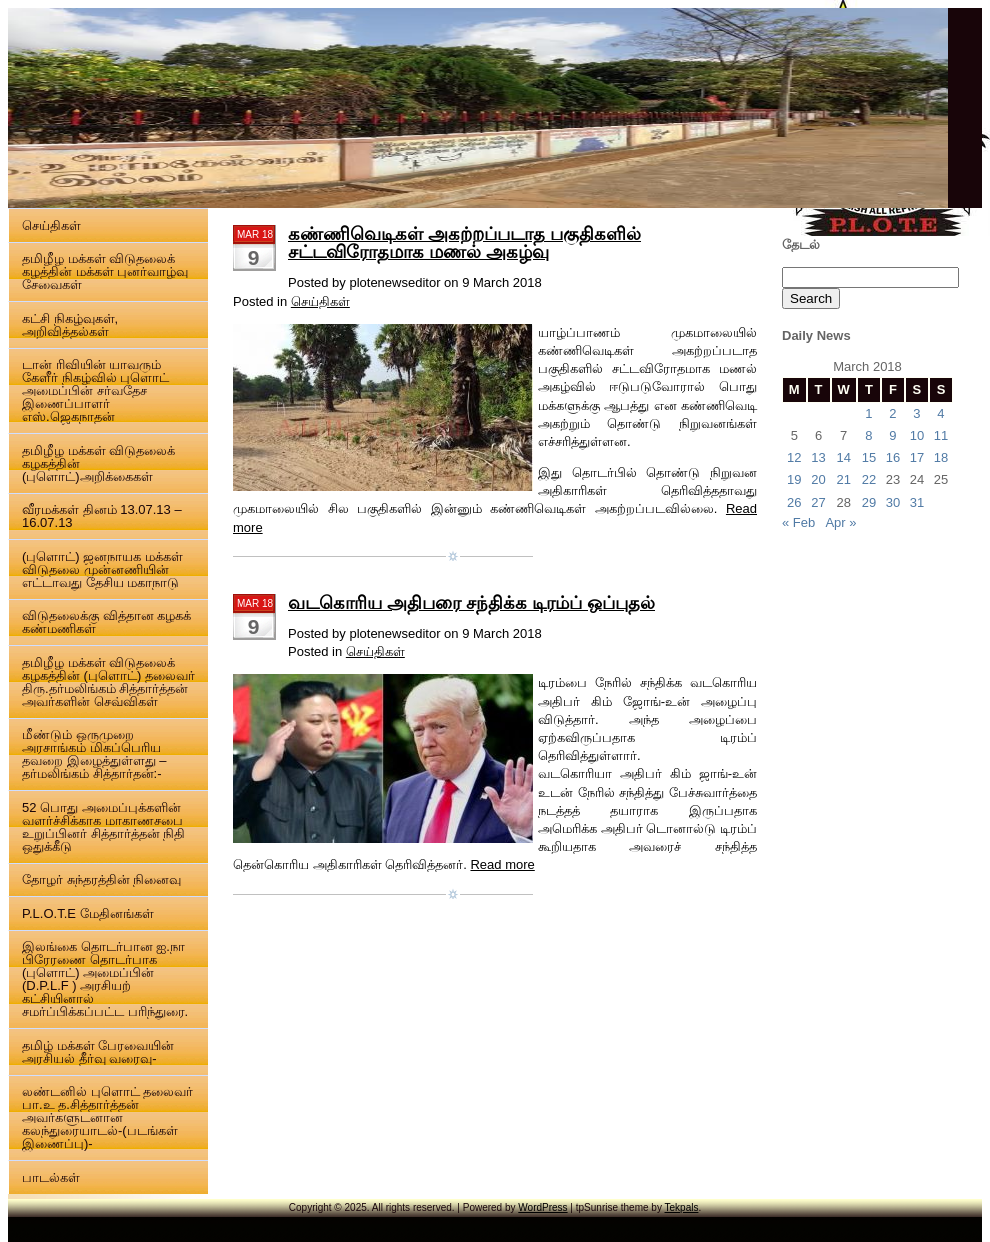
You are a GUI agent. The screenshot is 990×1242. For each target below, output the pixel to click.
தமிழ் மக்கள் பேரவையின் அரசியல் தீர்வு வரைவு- (98, 1052)
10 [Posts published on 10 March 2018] (917, 435)
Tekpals (682, 1207)
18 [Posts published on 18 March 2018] (941, 457)
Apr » (840, 522)
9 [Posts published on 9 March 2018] (892, 435)
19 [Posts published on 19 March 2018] (794, 479)
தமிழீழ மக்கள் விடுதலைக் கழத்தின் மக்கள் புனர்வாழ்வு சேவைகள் (105, 271)
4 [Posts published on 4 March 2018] (940, 413)
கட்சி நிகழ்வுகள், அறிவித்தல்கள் (70, 325)
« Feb (798, 522)
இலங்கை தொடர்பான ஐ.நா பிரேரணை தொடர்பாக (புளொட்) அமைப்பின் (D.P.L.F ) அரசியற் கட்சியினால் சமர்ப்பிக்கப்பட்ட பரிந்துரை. (105, 979)
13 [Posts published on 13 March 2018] (818, 457)
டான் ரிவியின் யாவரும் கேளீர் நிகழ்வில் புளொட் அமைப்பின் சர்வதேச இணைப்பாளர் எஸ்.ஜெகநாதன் (95, 390)
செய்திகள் (51, 225)
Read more (502, 864)
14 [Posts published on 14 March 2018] (843, 457)
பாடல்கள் (51, 1177)
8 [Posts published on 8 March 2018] (868, 435)
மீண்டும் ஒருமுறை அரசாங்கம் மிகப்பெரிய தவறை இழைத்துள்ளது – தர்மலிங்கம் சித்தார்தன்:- (94, 754)
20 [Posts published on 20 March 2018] (818, 479)
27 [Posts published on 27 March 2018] (818, 502)
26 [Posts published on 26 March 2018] (794, 502)
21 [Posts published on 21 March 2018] (843, 479)
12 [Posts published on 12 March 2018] (794, 457)
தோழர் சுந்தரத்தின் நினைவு (101, 879)
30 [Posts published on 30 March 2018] (893, 502)
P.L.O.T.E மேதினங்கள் (88, 913)
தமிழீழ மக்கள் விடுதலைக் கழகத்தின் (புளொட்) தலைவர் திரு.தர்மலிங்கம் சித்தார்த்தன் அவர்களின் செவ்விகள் (108, 682)
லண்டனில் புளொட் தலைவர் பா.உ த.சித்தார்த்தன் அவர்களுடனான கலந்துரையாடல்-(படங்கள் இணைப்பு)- (107, 1117)
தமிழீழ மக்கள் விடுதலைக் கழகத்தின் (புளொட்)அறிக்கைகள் (98, 463)
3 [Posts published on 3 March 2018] (916, 413)
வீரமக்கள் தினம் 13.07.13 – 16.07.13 (102, 516)
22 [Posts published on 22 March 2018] (869, 479)
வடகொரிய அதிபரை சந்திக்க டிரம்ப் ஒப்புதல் (471, 603)
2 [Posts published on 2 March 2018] (892, 413)
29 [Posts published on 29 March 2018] (869, 502)
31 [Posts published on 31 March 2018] (917, 502)
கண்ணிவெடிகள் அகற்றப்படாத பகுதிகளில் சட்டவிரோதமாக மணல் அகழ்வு (464, 243)
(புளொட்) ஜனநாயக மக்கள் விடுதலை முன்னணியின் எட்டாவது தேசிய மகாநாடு (102, 569)
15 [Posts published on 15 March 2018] (869, 457)
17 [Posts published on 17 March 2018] (917, 457)
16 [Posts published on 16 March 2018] (893, 457)
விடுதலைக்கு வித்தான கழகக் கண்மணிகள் (106, 622)
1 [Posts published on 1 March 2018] (868, 413)
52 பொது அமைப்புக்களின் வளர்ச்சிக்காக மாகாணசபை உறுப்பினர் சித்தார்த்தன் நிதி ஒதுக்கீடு (103, 827)
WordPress (542, 1207)
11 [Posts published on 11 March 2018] (941, 435)
